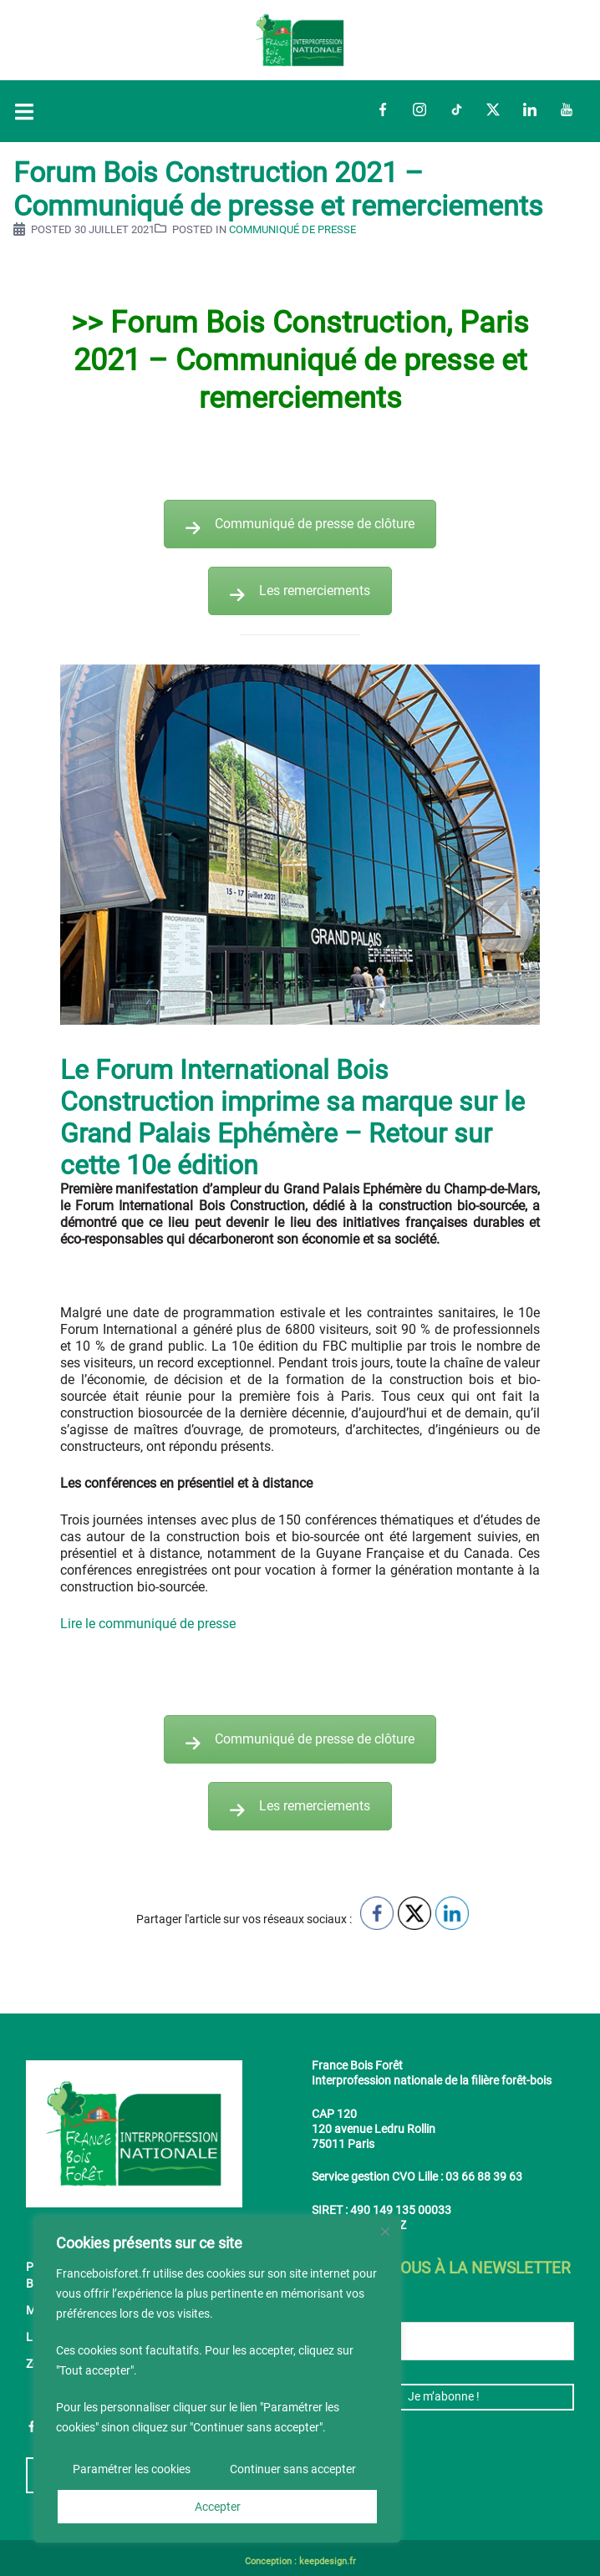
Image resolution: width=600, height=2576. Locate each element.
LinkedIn (529, 109)
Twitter (493, 109)
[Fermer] (385, 2232)
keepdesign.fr (327, 2561)
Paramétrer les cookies (132, 2470)
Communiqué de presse (292, 229)
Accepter (218, 2506)
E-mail (336, 2309)
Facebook (382, 109)
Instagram (419, 109)
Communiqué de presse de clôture (300, 524)
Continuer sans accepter (293, 2470)
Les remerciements (300, 590)
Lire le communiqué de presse (148, 1624)
